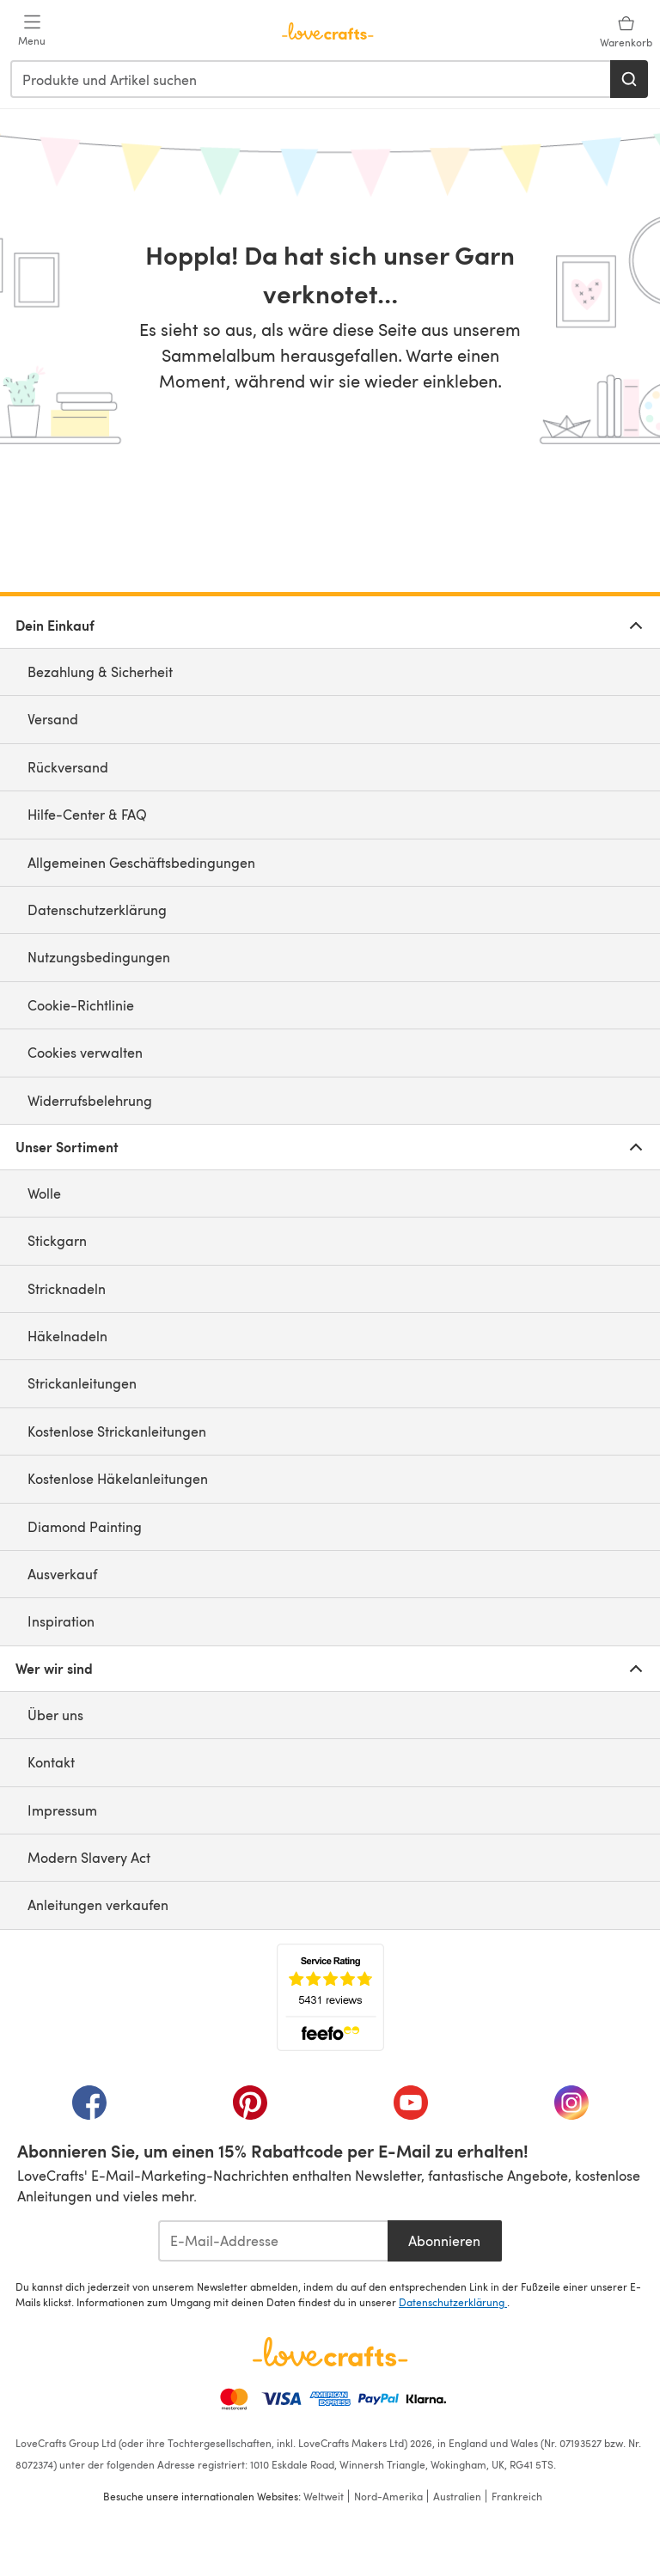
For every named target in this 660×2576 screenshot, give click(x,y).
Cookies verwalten (85, 1052)
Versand (53, 719)
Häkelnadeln (67, 1336)
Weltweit (323, 2496)
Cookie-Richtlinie (81, 1005)
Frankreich (517, 2496)
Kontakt (51, 1762)
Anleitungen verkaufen (98, 1904)
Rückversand (68, 767)
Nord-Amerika (388, 2496)
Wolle (44, 1193)
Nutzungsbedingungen (99, 957)
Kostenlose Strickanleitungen (117, 1431)
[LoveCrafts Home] (330, 2351)
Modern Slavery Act (89, 1857)
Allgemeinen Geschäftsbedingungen (141, 862)
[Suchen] (629, 79)
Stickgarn (57, 1240)
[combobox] (311, 79)
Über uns (55, 1715)
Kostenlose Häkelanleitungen (118, 1478)
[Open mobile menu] (31, 31)
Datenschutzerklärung (97, 909)
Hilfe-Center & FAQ (87, 814)
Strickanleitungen (82, 1383)
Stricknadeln (67, 1288)
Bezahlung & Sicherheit (100, 671)
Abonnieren (444, 2240)
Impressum (62, 1810)
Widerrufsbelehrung (90, 1100)
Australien (457, 2496)
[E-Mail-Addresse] (273, 2241)
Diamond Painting (85, 1526)
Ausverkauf (62, 1574)
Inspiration (61, 1621)
